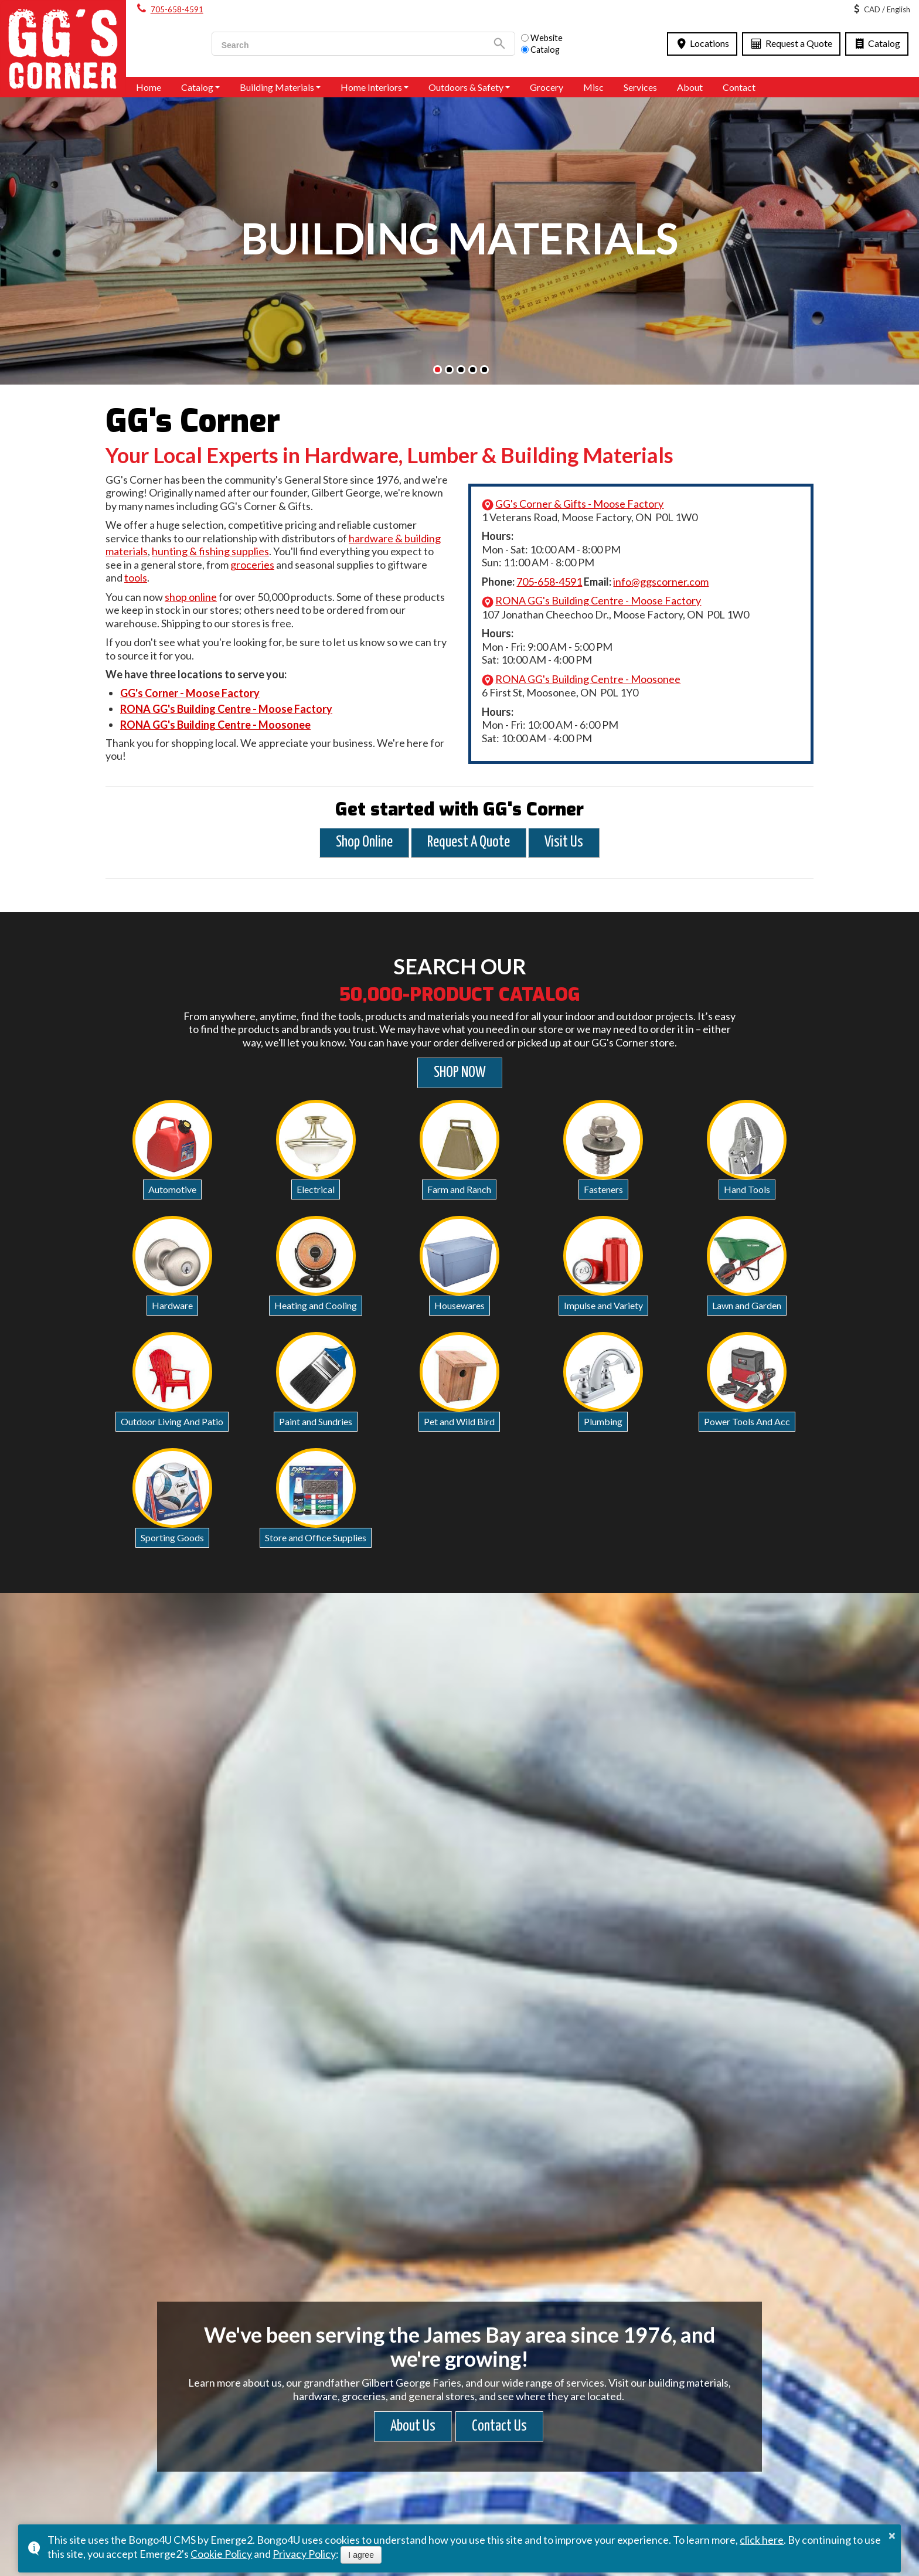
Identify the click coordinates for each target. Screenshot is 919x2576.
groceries (252, 564)
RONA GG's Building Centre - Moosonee (215, 724)
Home (148, 87)
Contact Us (499, 2426)
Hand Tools (747, 1189)
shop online (191, 596)
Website (542, 38)
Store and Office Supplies (315, 1537)
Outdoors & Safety (465, 87)
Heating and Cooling (315, 1305)
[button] (437, 369)
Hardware (172, 1305)
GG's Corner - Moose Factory (190, 693)
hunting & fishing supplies (210, 551)
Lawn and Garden (746, 1305)
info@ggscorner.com (661, 581)
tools (135, 577)
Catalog (877, 43)
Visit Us (563, 842)
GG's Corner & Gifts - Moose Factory (579, 503)
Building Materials (277, 87)
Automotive (172, 1189)
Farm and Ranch (459, 1189)
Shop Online (364, 842)
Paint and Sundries (315, 1421)
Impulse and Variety (603, 1305)
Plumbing (603, 1421)
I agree (361, 2555)
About (690, 87)
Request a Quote (791, 43)
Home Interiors (371, 87)
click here (762, 2539)
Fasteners (603, 1189)
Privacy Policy (304, 2553)
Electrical (316, 1189)
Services (640, 87)
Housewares (459, 1305)
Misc (593, 87)
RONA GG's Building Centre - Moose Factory (226, 708)
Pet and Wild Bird (459, 1421)
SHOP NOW (460, 1072)
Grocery (546, 87)
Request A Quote (468, 842)
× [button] (892, 2535)
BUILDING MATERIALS (459, 238)
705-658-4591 (177, 9)
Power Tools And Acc (747, 1421)
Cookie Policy (221, 2553)
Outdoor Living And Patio (172, 1421)
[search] (348, 45)
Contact (739, 87)
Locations (702, 43)
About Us (412, 2426)
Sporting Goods (172, 1537)
